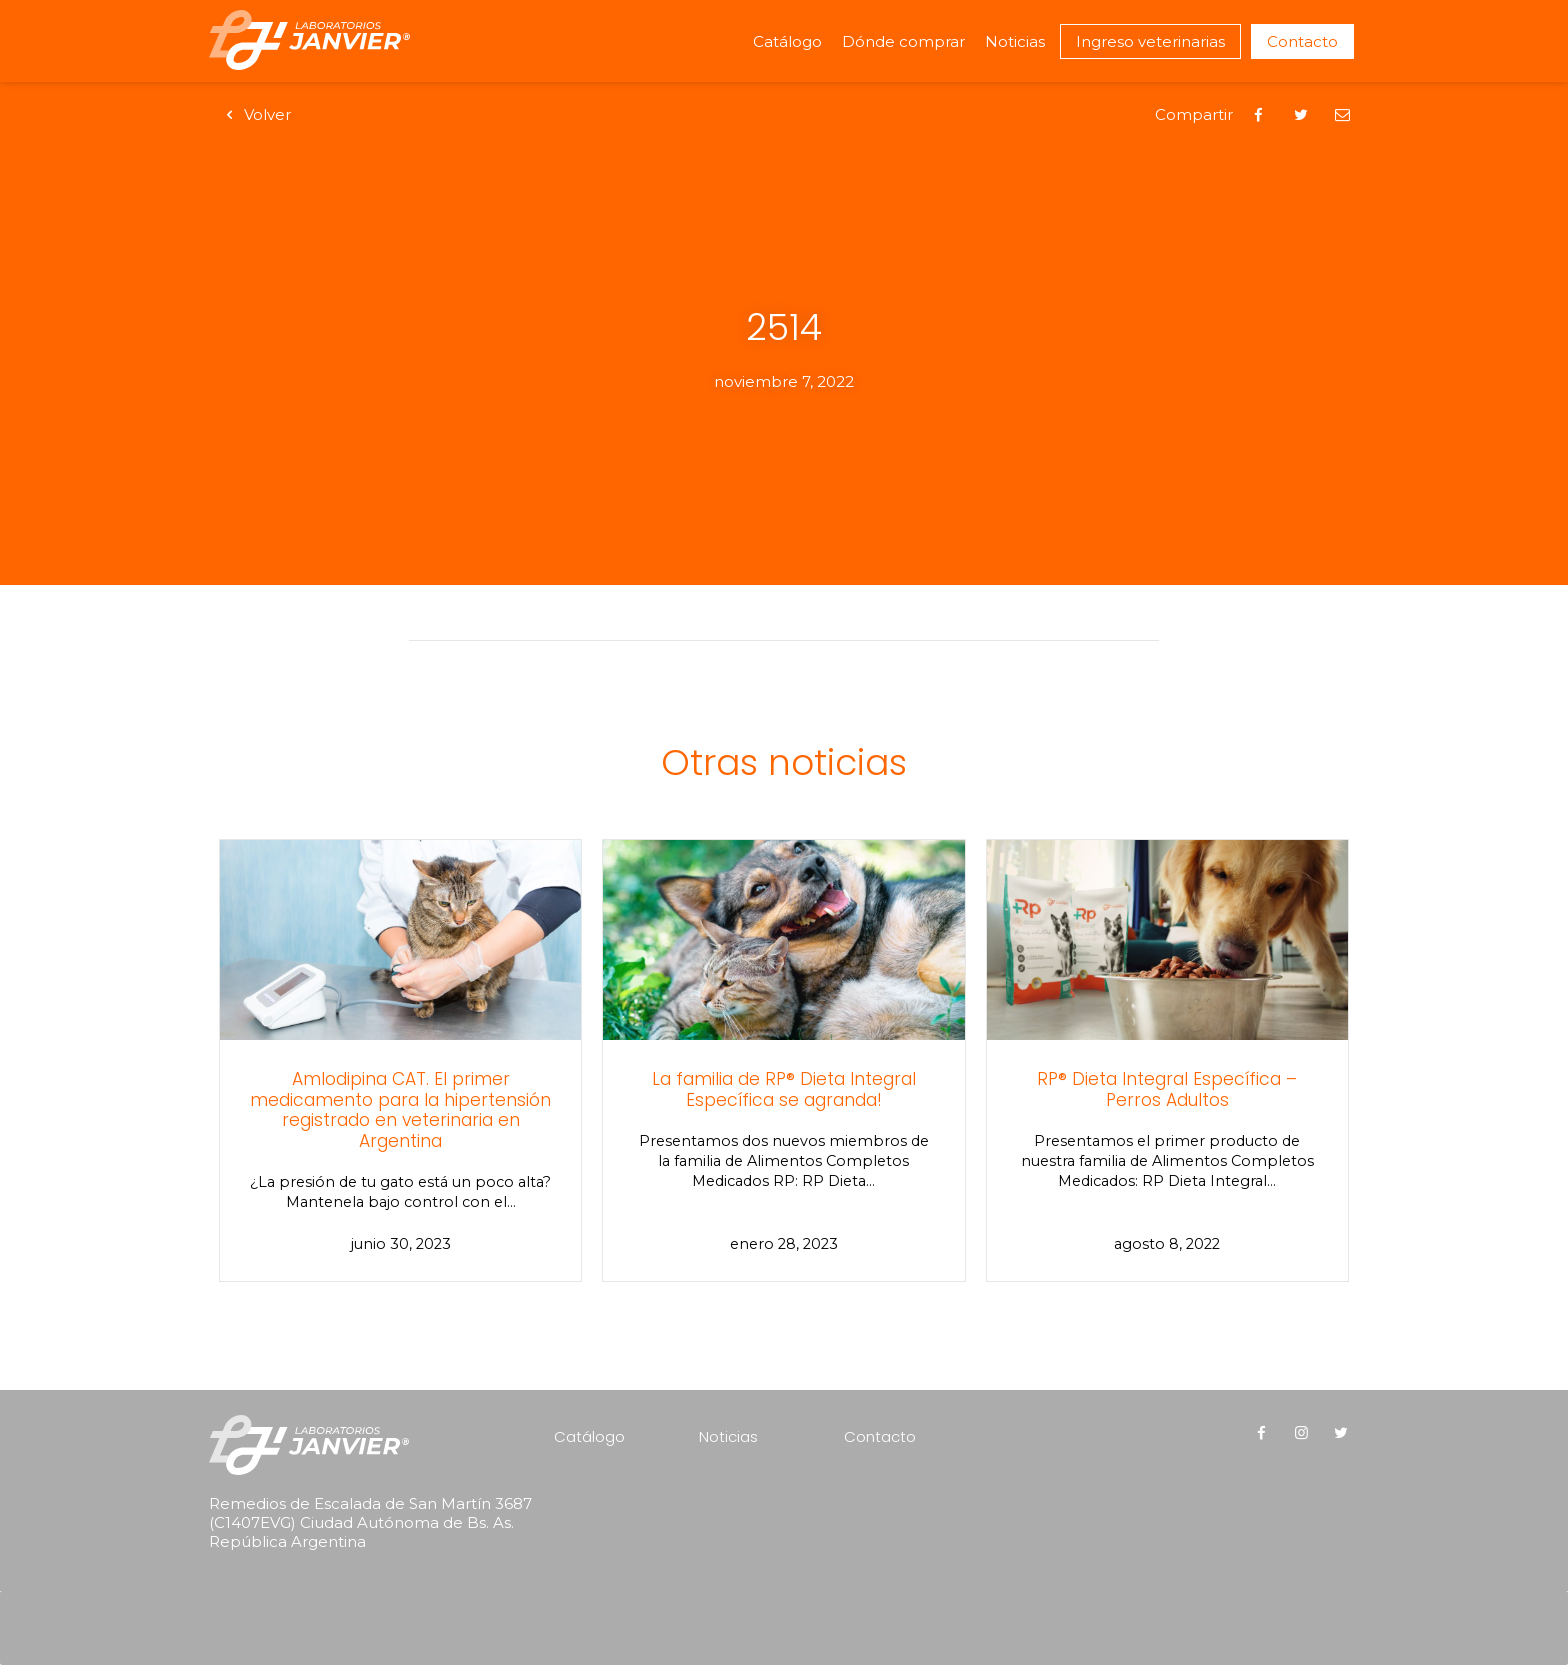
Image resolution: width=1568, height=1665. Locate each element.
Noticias (1015, 41)
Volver (255, 114)
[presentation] (337, 1601)
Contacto (1302, 41)
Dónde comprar (903, 41)
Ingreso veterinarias (1150, 41)
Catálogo (787, 41)
